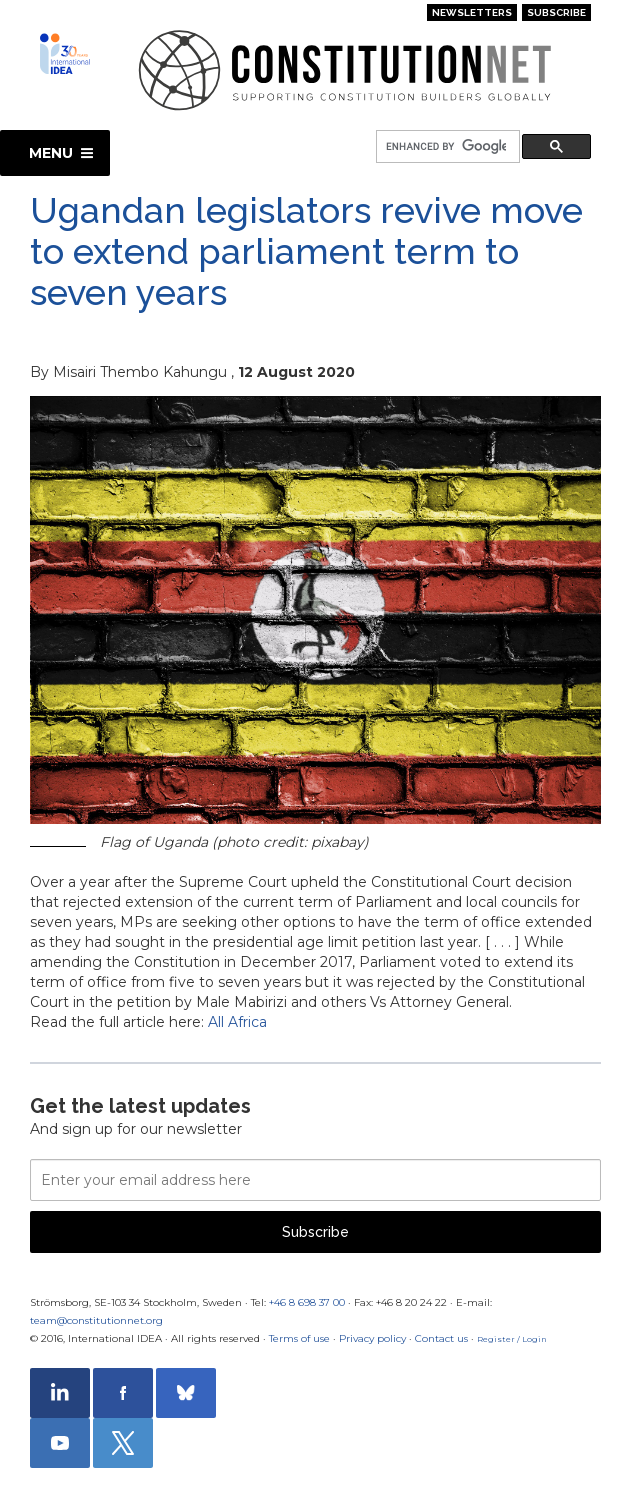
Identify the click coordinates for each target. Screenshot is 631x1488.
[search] (446, 147)
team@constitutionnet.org (96, 1320)
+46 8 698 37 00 (307, 1302)
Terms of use (299, 1338)
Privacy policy (372, 1338)
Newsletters (472, 12)
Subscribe (556, 12)
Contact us (441, 1338)
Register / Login (512, 1339)
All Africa (237, 1022)
